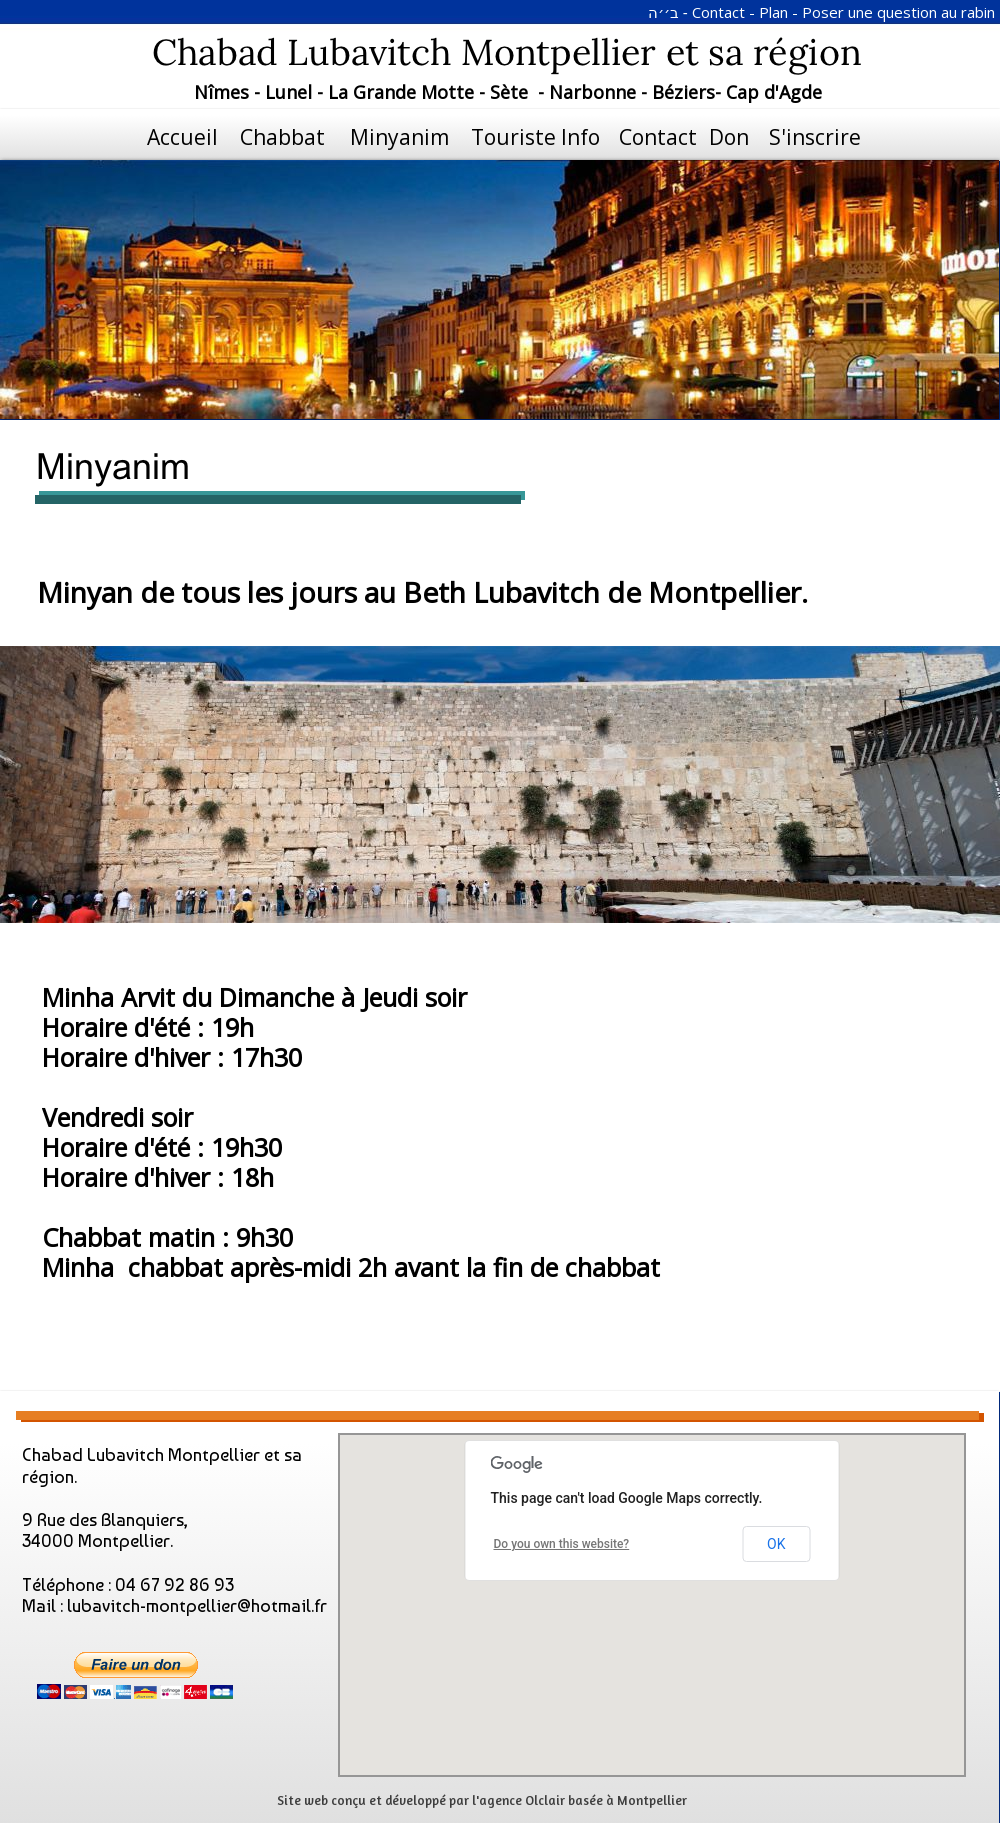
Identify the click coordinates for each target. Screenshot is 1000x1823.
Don (729, 137)
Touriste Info (535, 137)
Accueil (182, 137)
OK (776, 1544)
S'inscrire (815, 137)
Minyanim (399, 137)
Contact (653, 137)
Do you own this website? (562, 1544)
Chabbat (282, 137)
